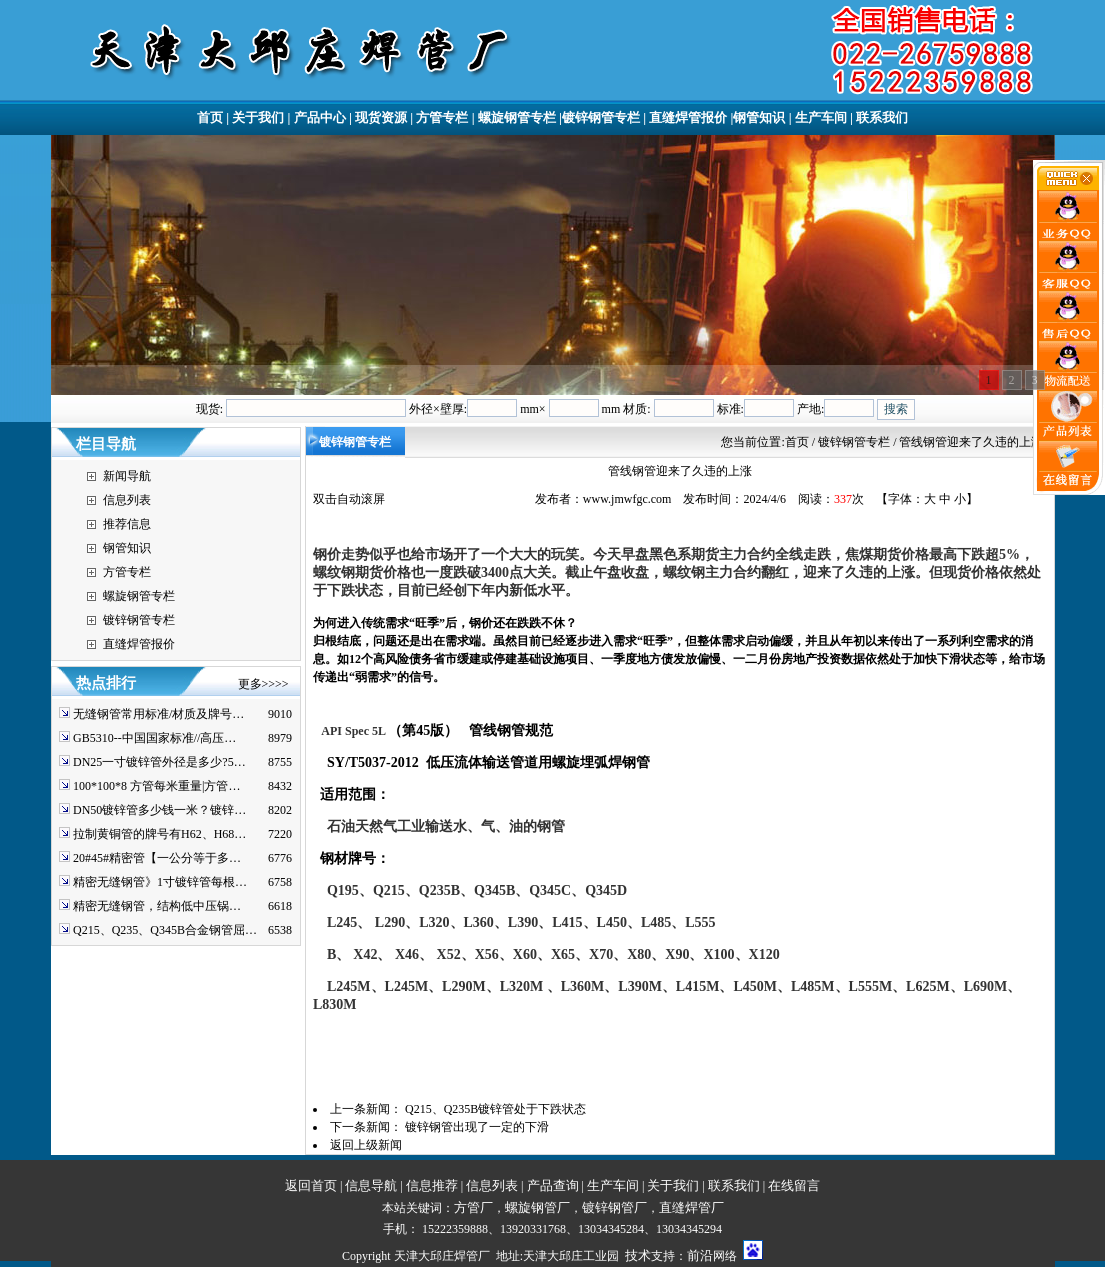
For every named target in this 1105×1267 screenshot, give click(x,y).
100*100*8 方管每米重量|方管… (156, 786)
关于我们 (258, 117)
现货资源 (381, 117)
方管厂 (473, 1207)
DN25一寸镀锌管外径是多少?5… (159, 762)
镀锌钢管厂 (614, 1207)
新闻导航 (127, 476)
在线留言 (794, 1185)
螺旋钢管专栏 (517, 117)
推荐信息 (127, 524)
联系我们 (882, 117)
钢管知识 (759, 117)
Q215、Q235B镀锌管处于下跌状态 (495, 1109)
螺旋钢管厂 (537, 1207)
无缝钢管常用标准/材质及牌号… (158, 714)
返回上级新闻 (366, 1145)
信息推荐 (432, 1185)
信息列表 (127, 500)
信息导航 (371, 1185)
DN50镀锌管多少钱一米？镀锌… (159, 810)
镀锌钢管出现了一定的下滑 (477, 1127)
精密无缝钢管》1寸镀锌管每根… (160, 882)
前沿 (700, 1255)
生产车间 (821, 117)
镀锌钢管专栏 (601, 117)
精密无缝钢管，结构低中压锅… (157, 906)
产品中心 (320, 117)
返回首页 (311, 1185)
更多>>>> (263, 684)
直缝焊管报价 (688, 117)
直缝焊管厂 (691, 1207)
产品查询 (553, 1185)
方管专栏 (442, 117)
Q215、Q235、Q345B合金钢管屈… (165, 930)
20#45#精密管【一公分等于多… (157, 858)
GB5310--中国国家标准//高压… (154, 738)
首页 (210, 117)
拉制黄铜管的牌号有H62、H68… (159, 834)
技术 (638, 1255)
